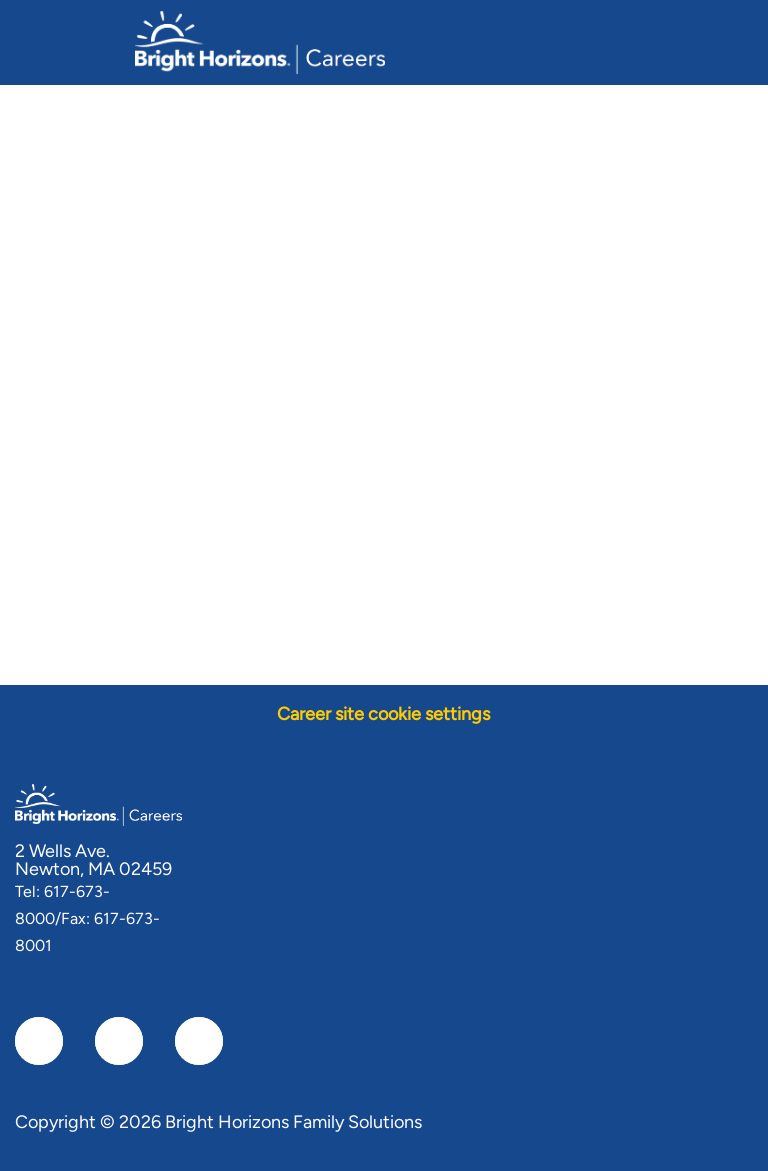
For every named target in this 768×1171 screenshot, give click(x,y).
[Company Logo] (260, 41)
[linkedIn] (119, 1041)
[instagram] (199, 1041)
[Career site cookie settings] (383, 714)
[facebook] (39, 1041)
